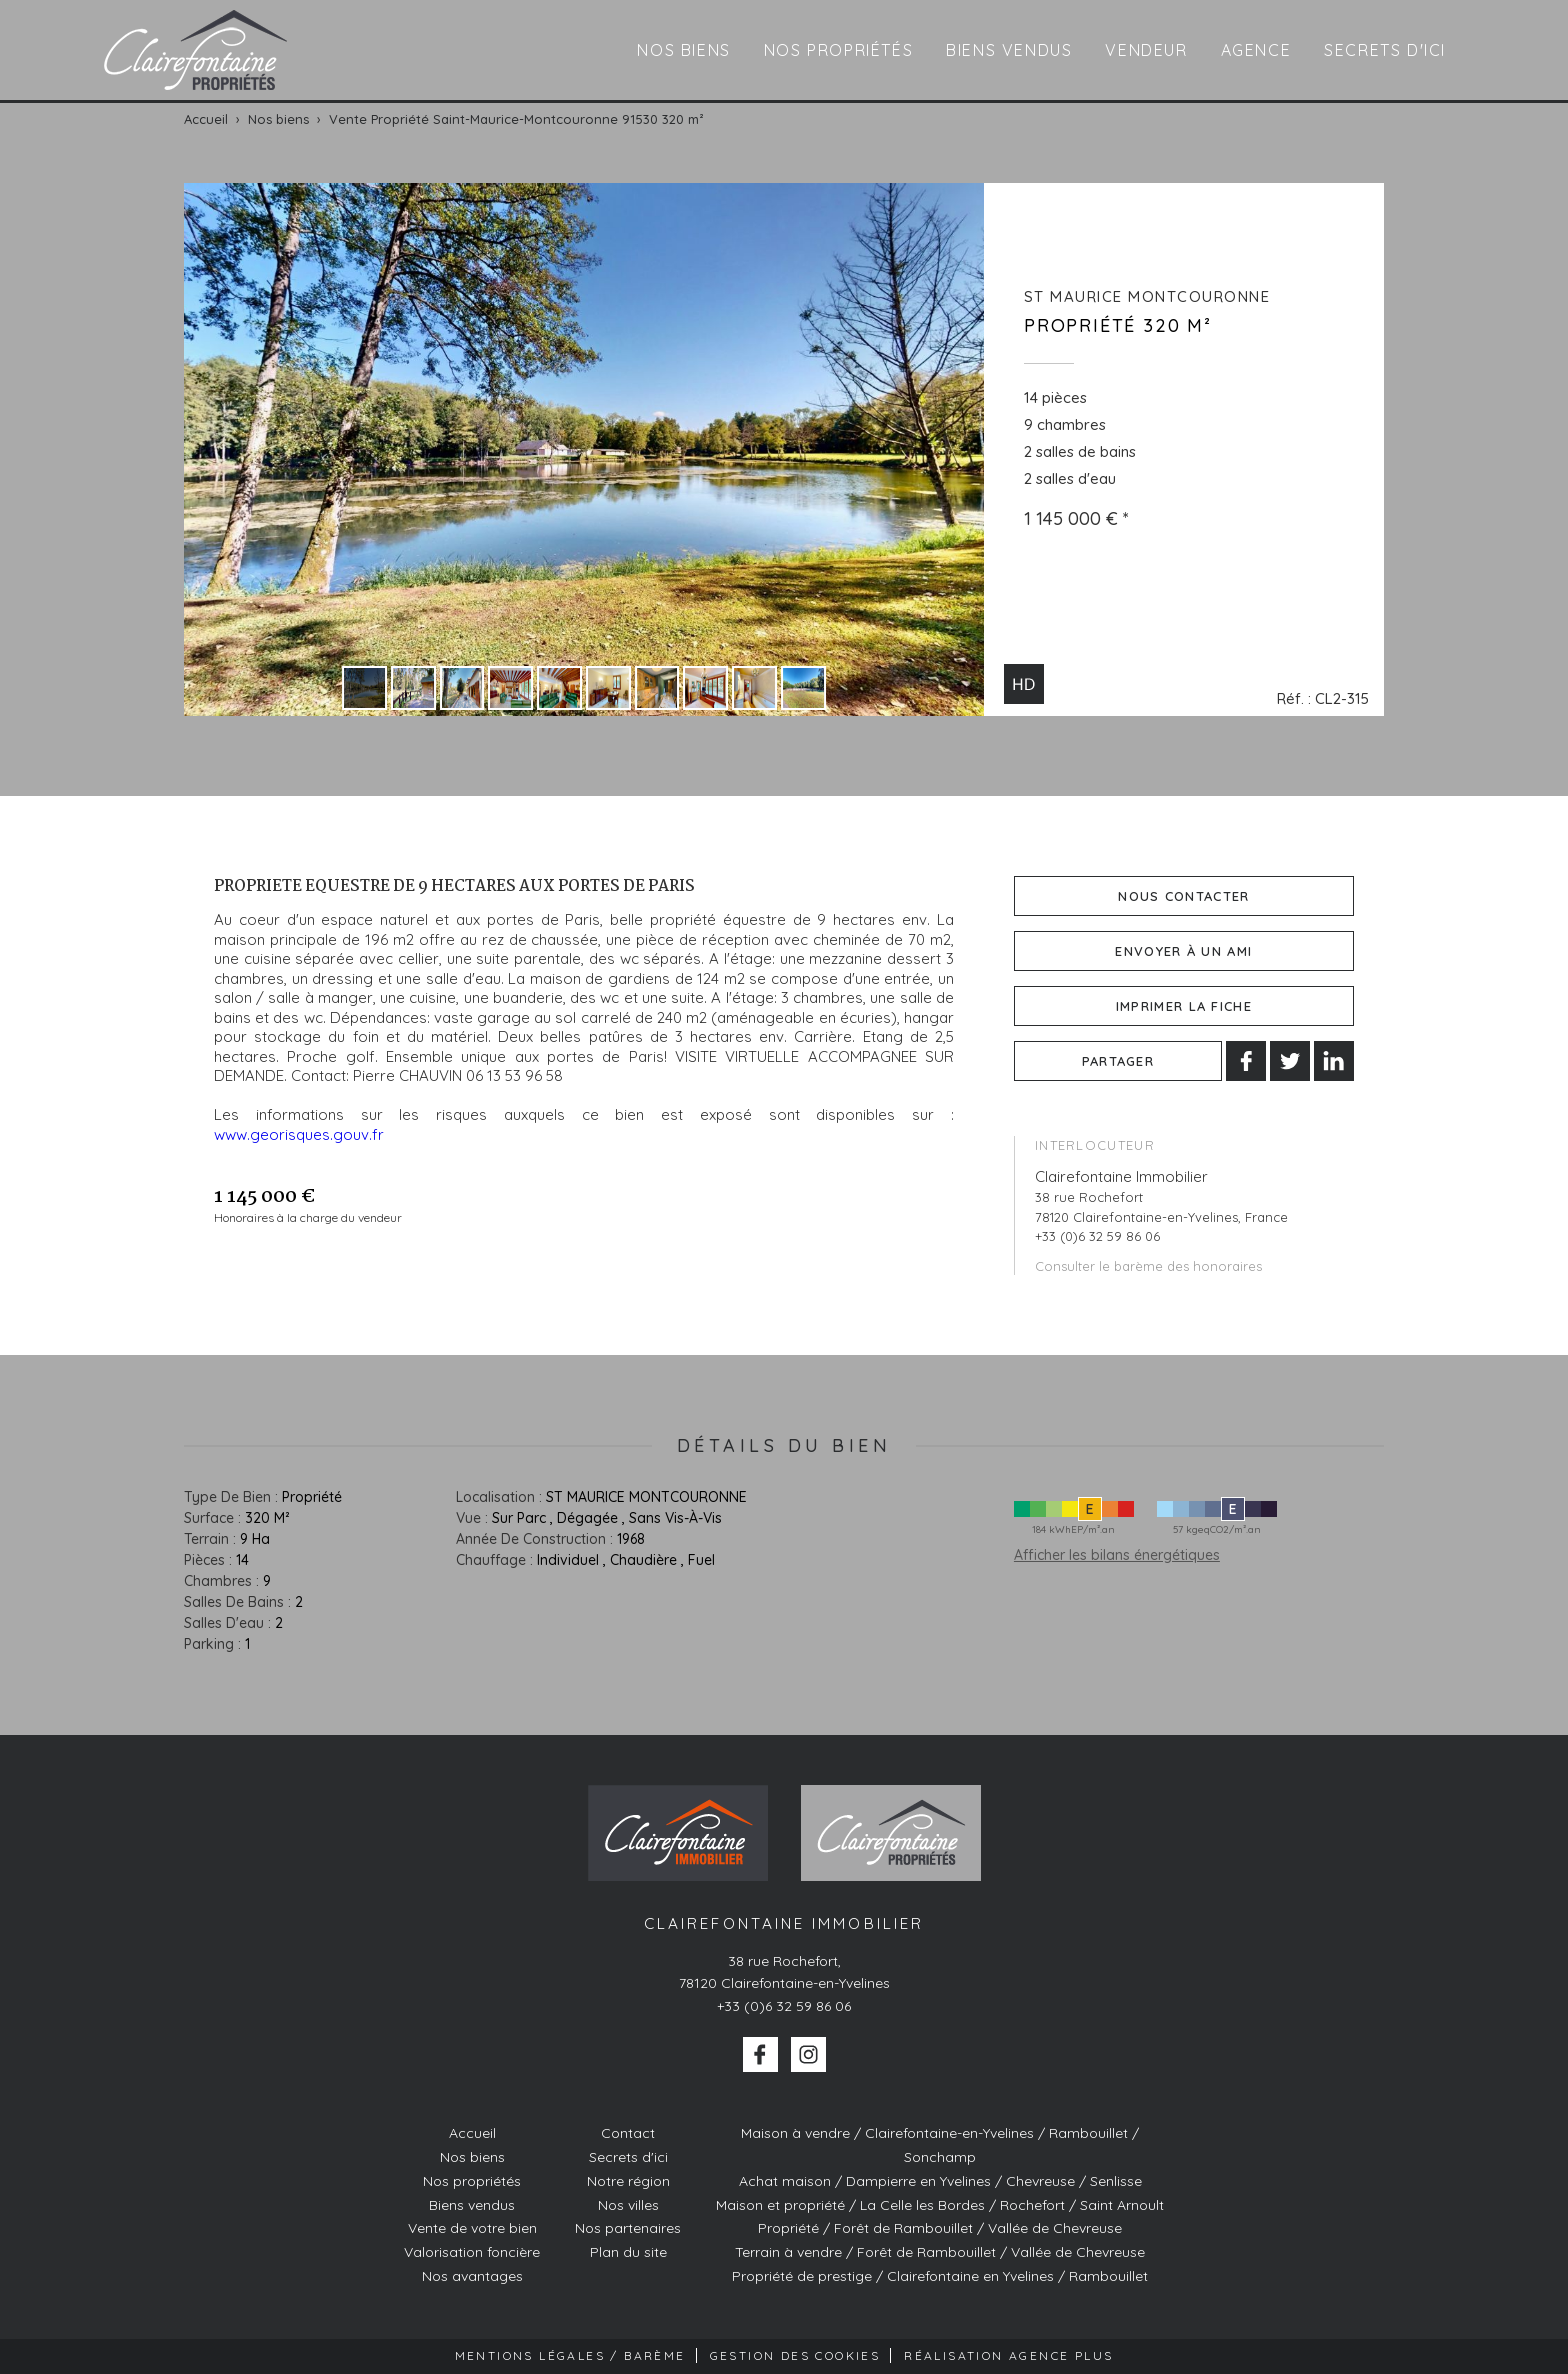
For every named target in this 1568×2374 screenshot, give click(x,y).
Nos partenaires (628, 2228)
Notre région (628, 2181)
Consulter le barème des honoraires (1148, 1266)
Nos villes (628, 2205)
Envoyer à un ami (1183, 951)
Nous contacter (1183, 896)
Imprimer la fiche (1184, 1006)
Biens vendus (1009, 50)
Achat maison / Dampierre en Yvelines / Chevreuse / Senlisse (940, 2181)
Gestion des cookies (795, 2355)
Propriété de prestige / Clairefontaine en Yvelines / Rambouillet (940, 2276)
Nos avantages (472, 2276)
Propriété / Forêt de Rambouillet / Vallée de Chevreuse (940, 2228)
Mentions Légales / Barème (570, 2355)
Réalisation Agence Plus (1008, 2355)
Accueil (472, 2133)
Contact (628, 2133)
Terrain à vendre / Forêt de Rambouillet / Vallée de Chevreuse (940, 2252)
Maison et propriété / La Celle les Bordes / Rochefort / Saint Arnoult (940, 2205)
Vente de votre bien (472, 2228)
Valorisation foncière (472, 2252)
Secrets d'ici (1385, 50)
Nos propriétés (838, 50)
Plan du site (628, 2252)
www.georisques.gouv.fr (299, 1134)
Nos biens (683, 50)
